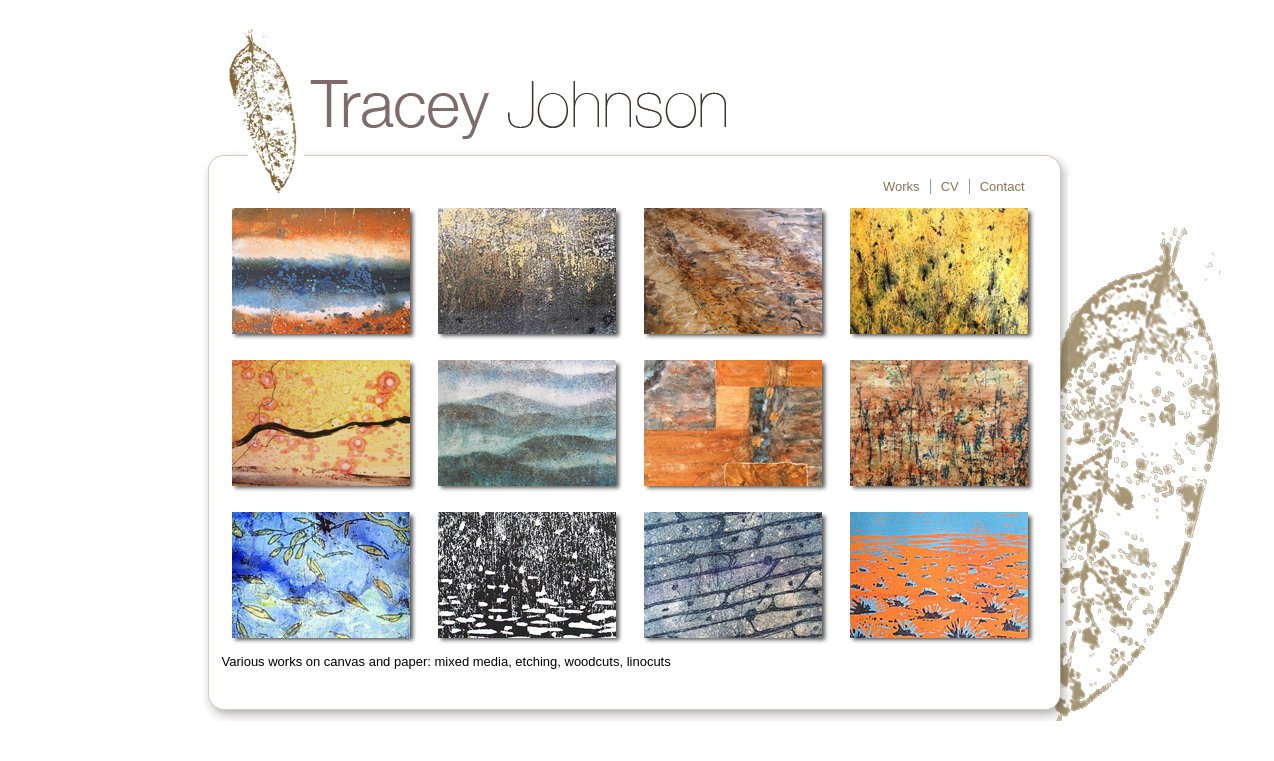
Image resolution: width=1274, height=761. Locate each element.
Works (901, 186)
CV (950, 186)
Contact (1002, 186)
